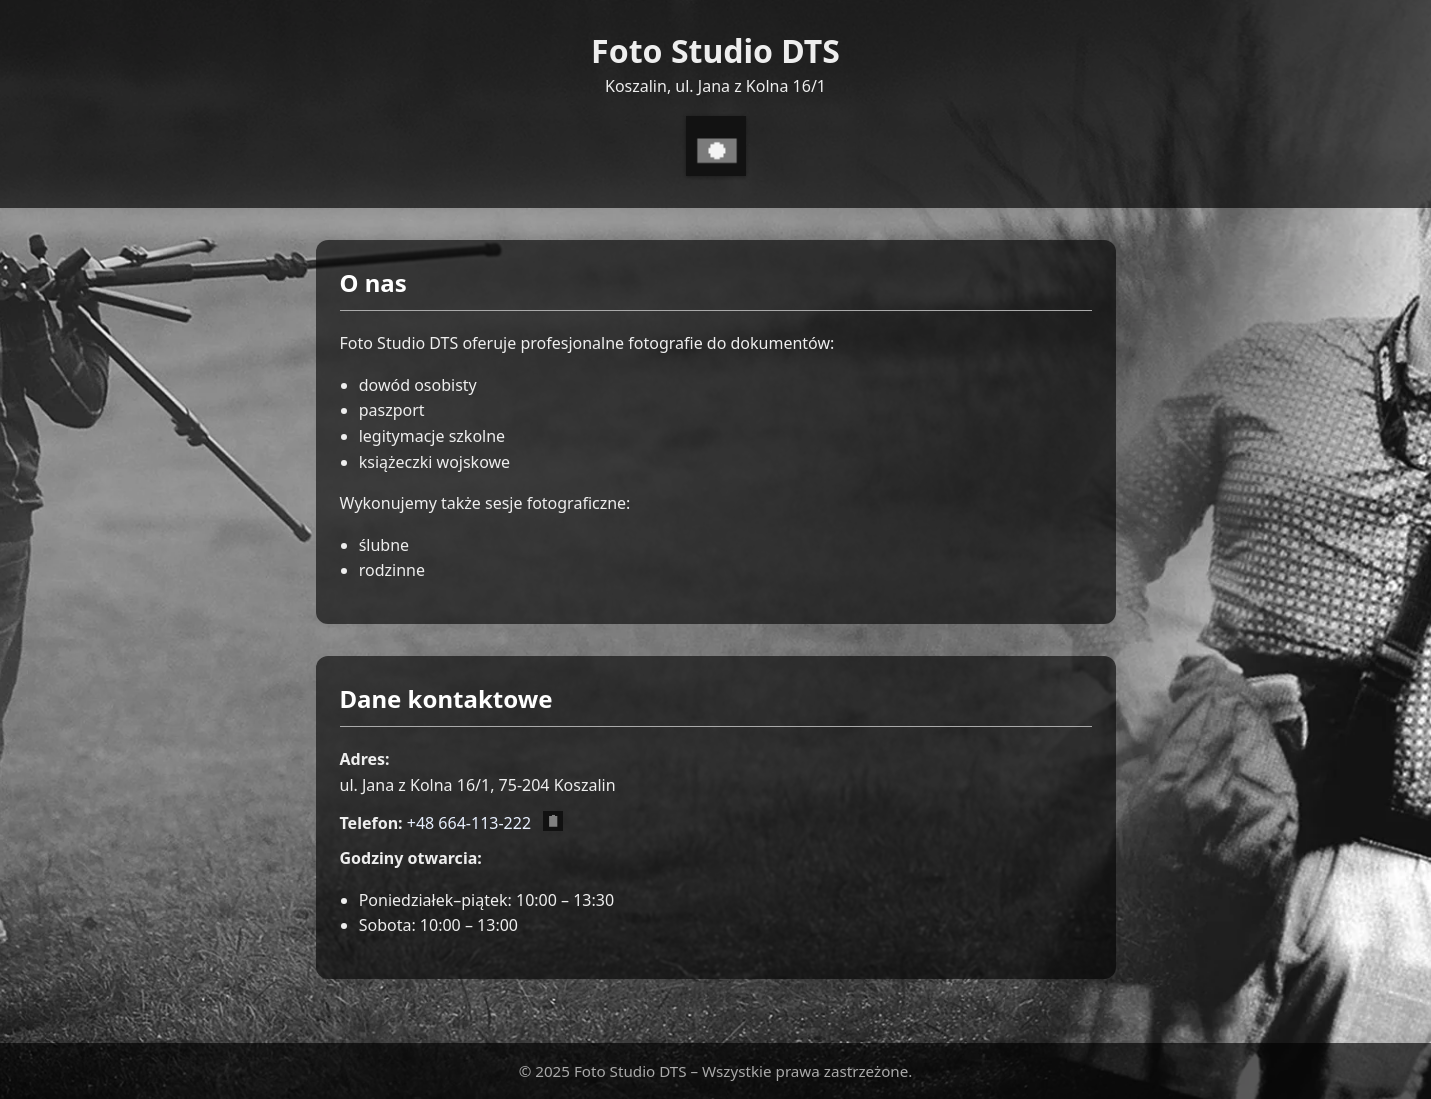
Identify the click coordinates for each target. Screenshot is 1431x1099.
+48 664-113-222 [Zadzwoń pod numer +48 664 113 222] (469, 823)
